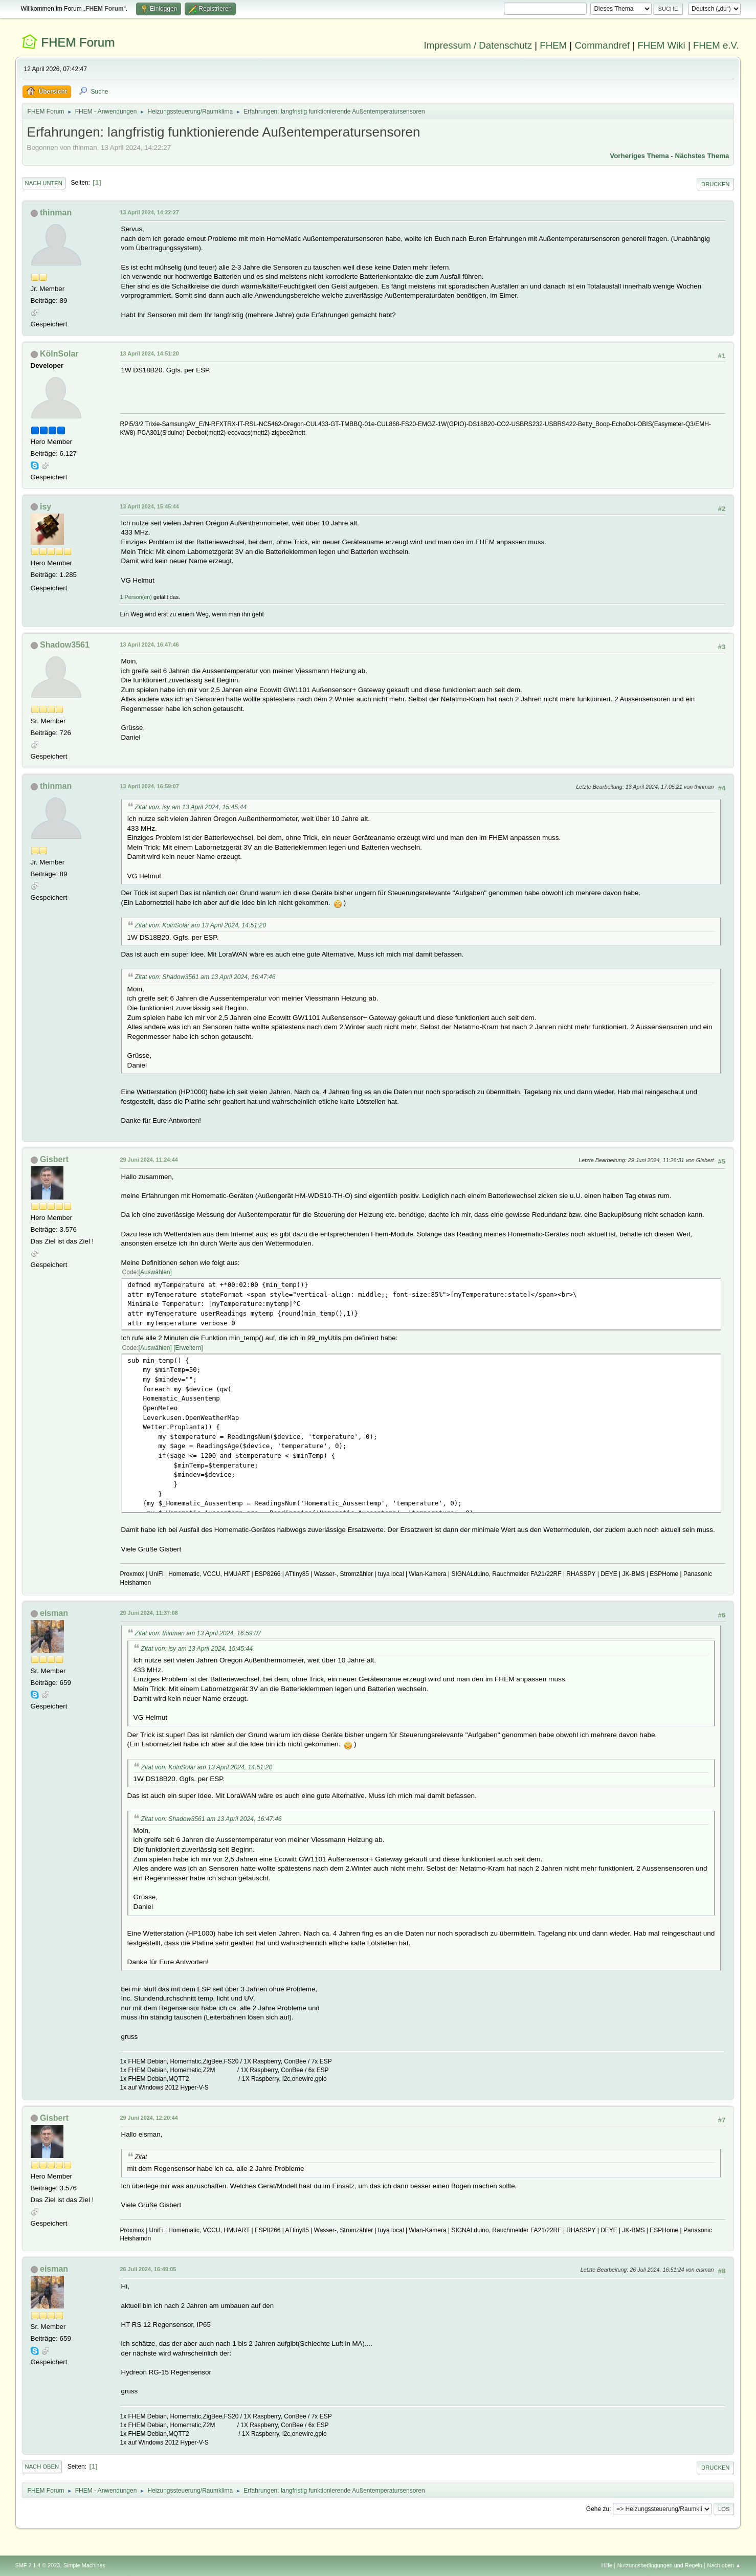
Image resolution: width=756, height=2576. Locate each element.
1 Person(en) (136, 597)
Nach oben (42, 2466)
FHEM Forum (78, 42)
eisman (54, 1613)
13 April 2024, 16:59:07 (149, 786)
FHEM (553, 45)
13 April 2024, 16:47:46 (149, 644)
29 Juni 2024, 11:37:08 (149, 1613)
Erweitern (188, 1347)
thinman (56, 212)
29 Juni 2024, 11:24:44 (149, 1160)
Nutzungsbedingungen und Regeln (659, 2565)
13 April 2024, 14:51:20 (149, 353)
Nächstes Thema (702, 156)
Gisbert (54, 1159)
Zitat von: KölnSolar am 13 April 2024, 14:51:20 (200, 925)
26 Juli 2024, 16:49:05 (148, 2269)
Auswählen (155, 1272)
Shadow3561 (65, 644)
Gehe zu (597, 2508)
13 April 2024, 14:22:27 (149, 212)
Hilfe (606, 2565)
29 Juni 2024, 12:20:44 (149, 2118)
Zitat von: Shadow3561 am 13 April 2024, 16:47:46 (205, 977)
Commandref (602, 45)
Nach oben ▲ (724, 2565)
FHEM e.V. (716, 45)
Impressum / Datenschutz (478, 45)
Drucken (715, 184)
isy (45, 506)
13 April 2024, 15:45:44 (149, 506)
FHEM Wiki (661, 45)
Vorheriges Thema (639, 156)
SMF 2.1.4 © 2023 (37, 2565)
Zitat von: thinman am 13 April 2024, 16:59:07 (198, 1633)
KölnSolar (59, 353)
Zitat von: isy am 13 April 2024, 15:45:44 (191, 807)
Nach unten (43, 183)
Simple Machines (84, 2565)
